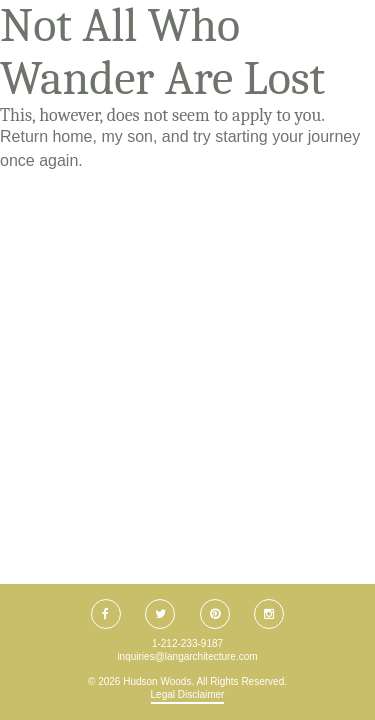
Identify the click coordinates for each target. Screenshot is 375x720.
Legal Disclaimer (188, 694)
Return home (46, 136)
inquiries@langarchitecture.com (187, 656)
